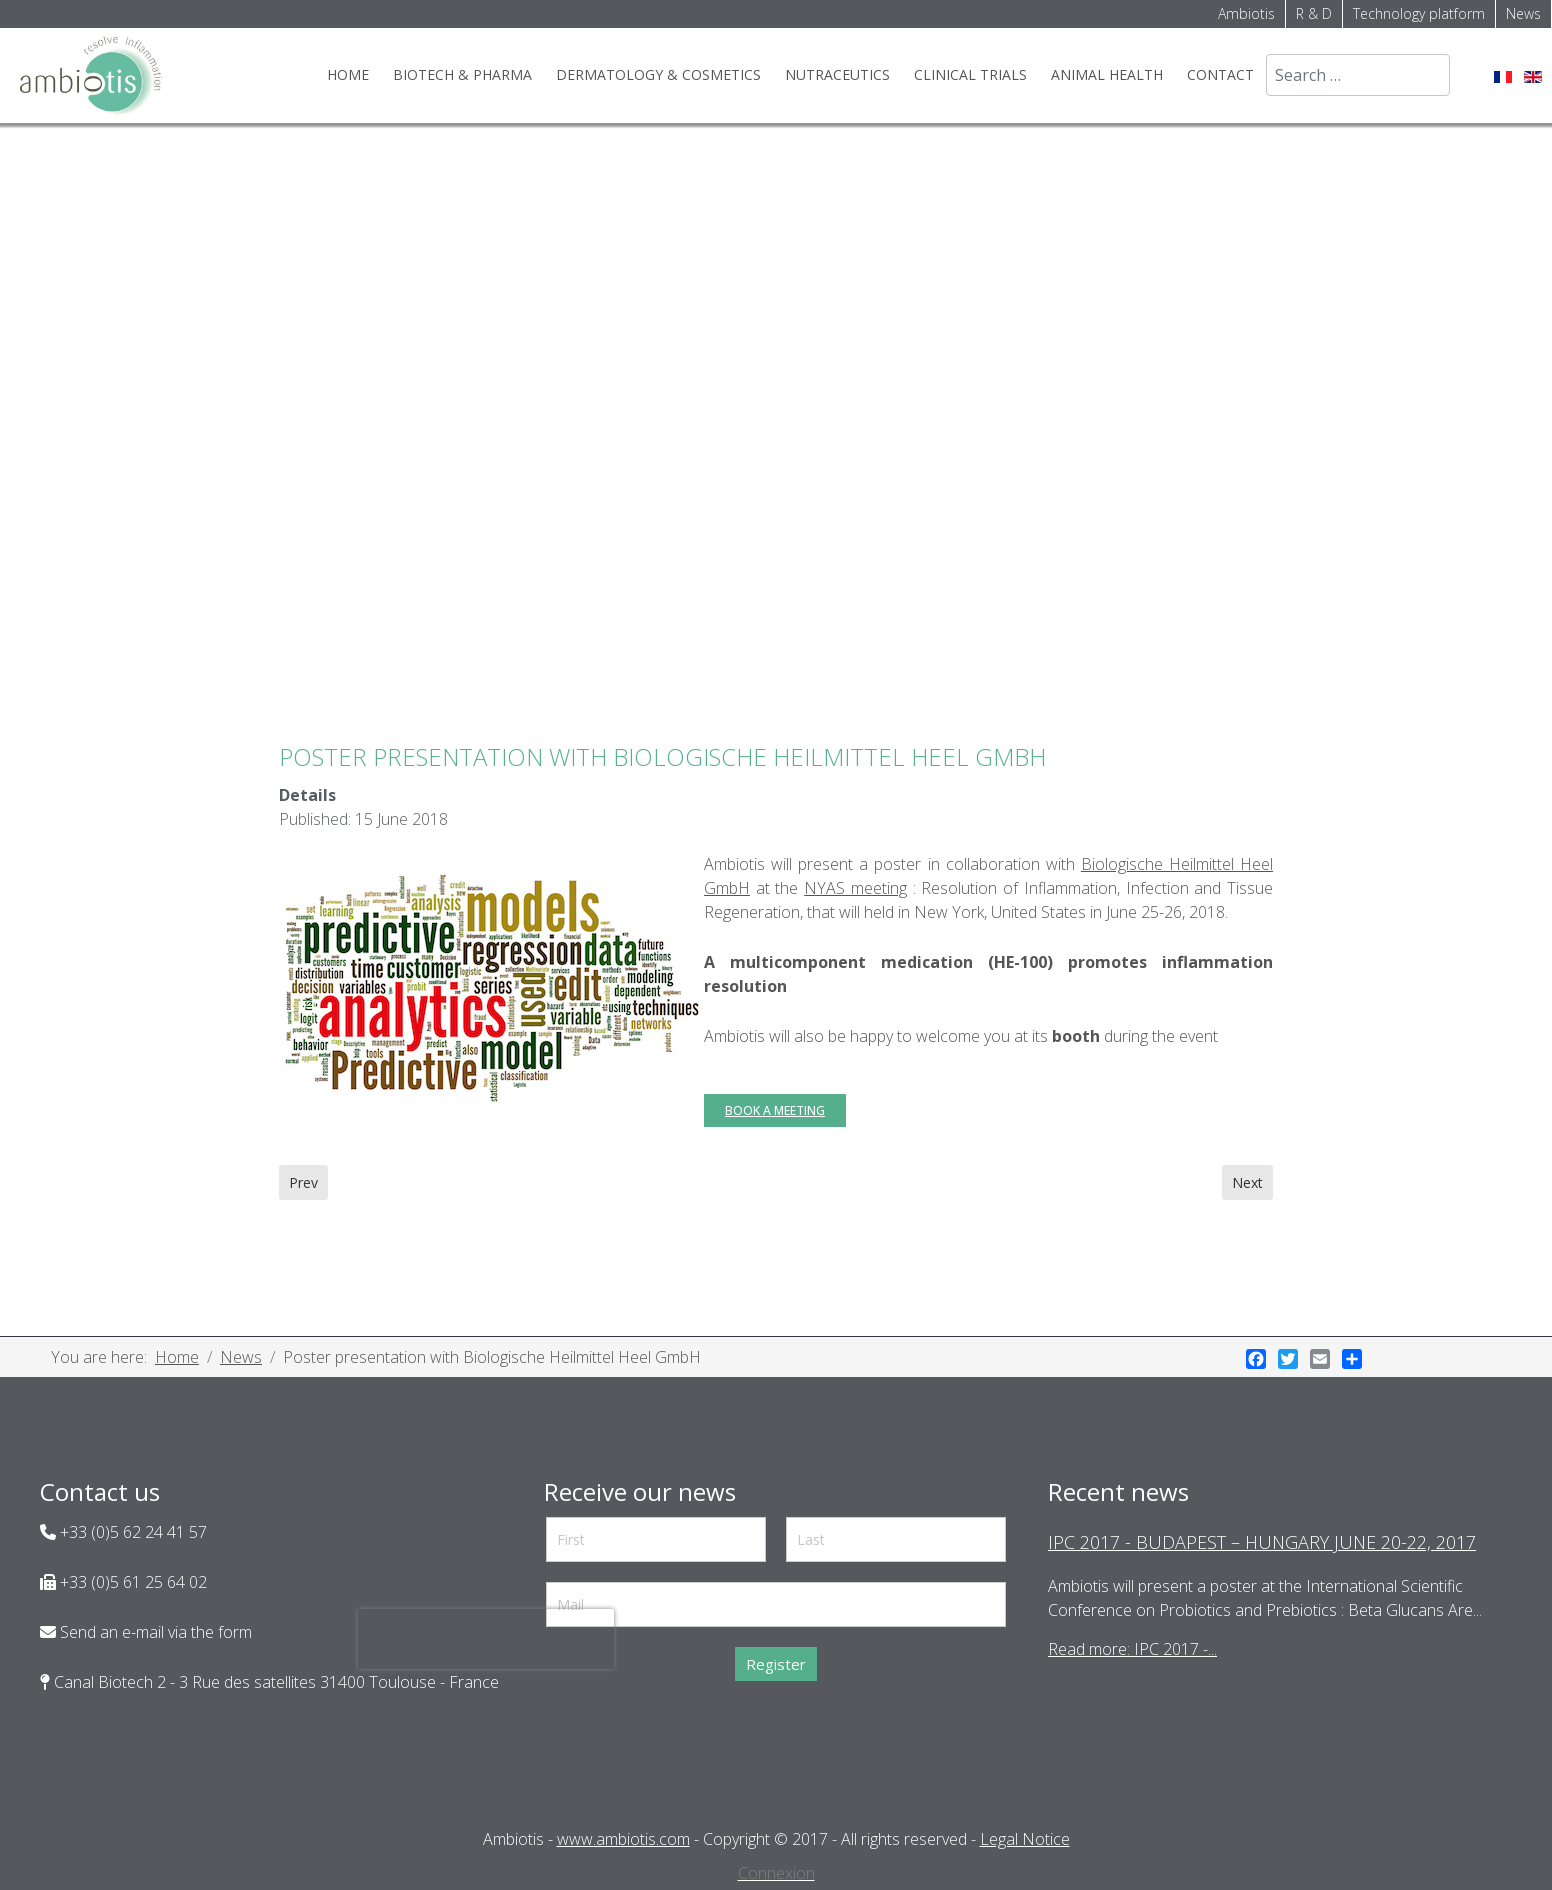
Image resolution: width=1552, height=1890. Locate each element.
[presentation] (486, 1639)
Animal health (1107, 74)
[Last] (896, 1539)
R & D (1314, 13)
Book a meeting (775, 1110)
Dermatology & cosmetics (658, 74)
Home (348, 74)
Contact (1220, 74)
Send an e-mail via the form (154, 1632)
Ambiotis (1246, 13)
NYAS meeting (855, 888)
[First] (656, 1539)
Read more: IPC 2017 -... (1132, 1649)
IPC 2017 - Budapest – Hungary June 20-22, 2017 (1262, 1542)
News (1523, 13)
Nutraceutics (837, 74)
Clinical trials (970, 74)
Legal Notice (1025, 1839)
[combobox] (1358, 75)
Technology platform (1419, 13)
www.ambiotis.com (623, 1839)
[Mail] (776, 1604)
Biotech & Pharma (462, 74)
